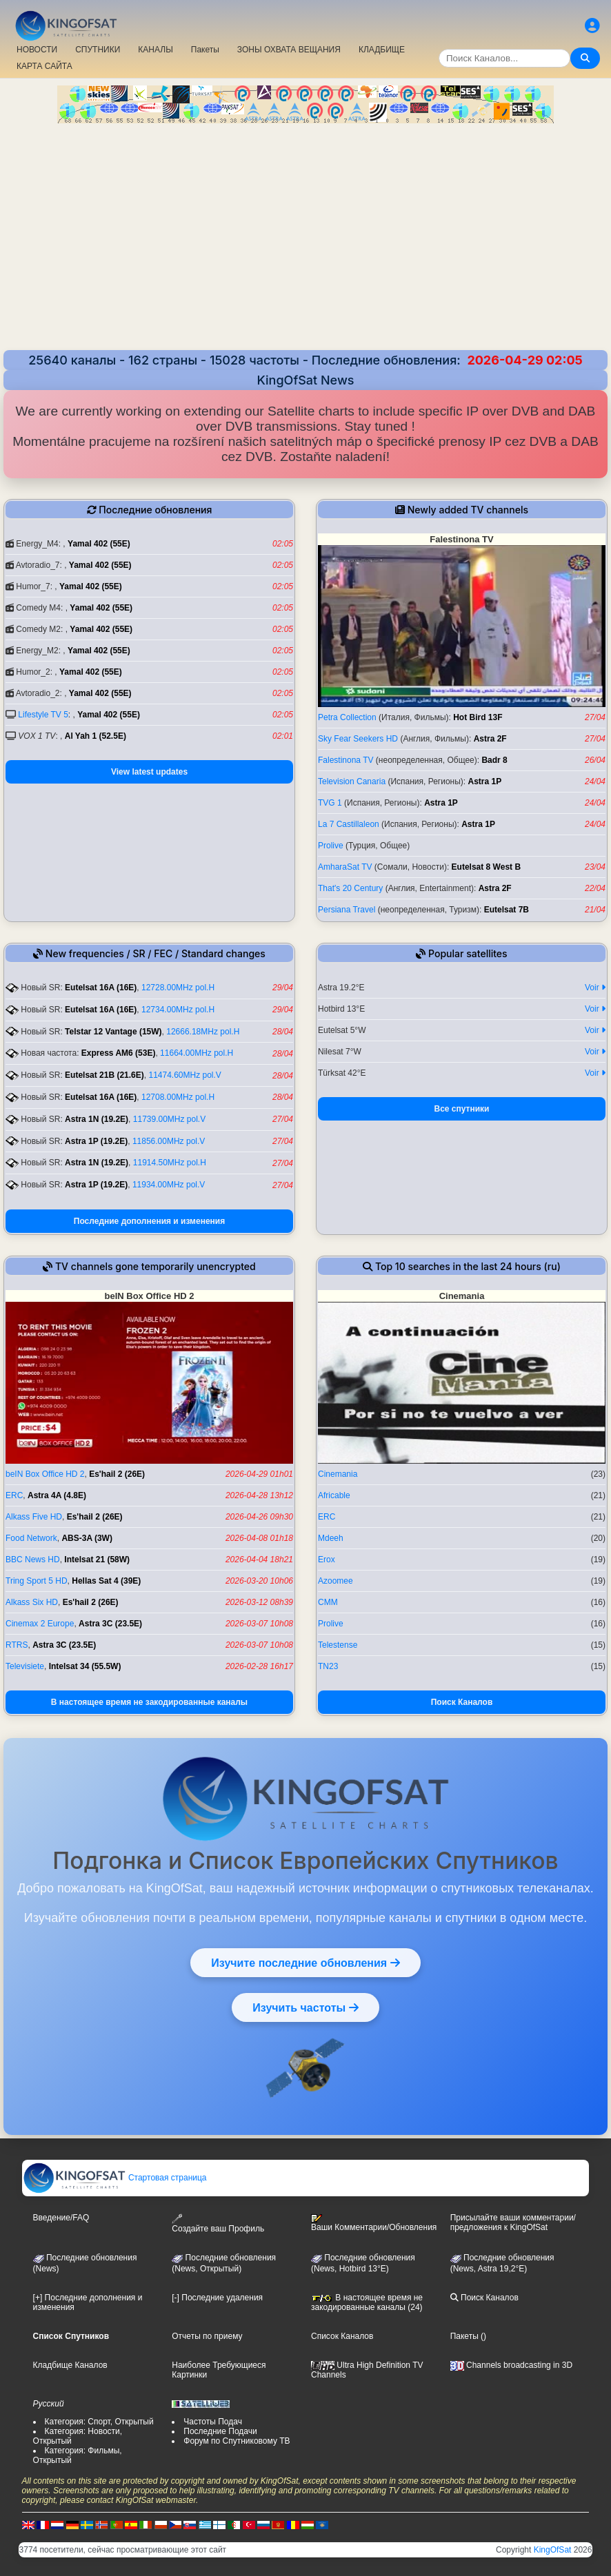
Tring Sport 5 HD (37, 1581)
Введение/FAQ (61, 2217)
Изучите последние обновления (305, 1962)
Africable (334, 1495)
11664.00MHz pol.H (196, 1053)
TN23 (328, 1666)
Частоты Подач (212, 2421)
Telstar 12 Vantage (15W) (113, 1031)
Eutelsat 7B (506, 909)
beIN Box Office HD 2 (45, 1474)
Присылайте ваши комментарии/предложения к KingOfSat (513, 2222)
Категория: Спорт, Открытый (99, 2421)
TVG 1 (330, 803)
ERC (14, 1495)
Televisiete (25, 1666)
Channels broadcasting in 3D (511, 2365)
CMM (328, 1602)
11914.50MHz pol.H (169, 1162)
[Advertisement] (305, 238)
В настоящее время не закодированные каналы (149, 1702)
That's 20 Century (350, 888)
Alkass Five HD (34, 1517)
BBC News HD (33, 1559)
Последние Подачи (220, 2431)
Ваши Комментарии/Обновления (374, 2223)
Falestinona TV (346, 760)
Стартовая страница (115, 2178)
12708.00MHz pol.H (177, 1097)
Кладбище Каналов (70, 2365)
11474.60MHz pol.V (184, 1075)
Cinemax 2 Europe (40, 1623)
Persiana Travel (346, 909)
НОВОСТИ (37, 49)
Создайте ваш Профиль (218, 2223)
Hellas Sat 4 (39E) (106, 1581)
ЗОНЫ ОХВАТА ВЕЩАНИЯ (289, 49)
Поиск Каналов (462, 1702)
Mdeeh (330, 1538)
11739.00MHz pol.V (169, 1119)
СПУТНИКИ (97, 49)
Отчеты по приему (207, 2336)
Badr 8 (494, 760)
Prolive (330, 845)
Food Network (31, 1538)
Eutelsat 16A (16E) (101, 987)
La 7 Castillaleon (348, 824)
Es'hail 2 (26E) (117, 1474)
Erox (326, 1559)
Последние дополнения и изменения (149, 1221)
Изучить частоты (305, 2007)
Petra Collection (347, 717)
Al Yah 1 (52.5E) (95, 736)
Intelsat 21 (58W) (97, 1559)
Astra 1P (485, 781)
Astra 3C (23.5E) (110, 1623)
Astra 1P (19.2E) (96, 1141)
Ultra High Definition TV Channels (367, 2370)
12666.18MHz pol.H (202, 1031)
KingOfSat (553, 2550)
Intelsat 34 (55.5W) (85, 1666)
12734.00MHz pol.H (177, 1009)
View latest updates (149, 772)
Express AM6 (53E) (118, 1053)
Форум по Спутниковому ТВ (236, 2441)
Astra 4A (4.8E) (57, 1495)
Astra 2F (490, 739)
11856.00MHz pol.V (168, 1141)
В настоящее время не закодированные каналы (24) (367, 2302)
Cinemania (337, 1474)
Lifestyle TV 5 (43, 714)
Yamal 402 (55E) (99, 544)
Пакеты (205, 49)
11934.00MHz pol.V (168, 1184)
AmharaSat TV (345, 867)
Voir (595, 987)
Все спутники (462, 1109)
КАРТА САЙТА (44, 66)
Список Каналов (342, 2336)
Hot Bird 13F (477, 717)
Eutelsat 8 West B (486, 867)
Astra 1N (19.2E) (96, 1119)
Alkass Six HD (32, 1602)
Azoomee (335, 1581)
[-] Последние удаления (217, 2297)
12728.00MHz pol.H (177, 987)
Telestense (337, 1645)
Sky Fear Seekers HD (358, 739)
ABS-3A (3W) (86, 1538)
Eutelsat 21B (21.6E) (104, 1075)
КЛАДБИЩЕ (382, 49)
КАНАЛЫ (155, 49)
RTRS (17, 1645)
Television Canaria (351, 781)
